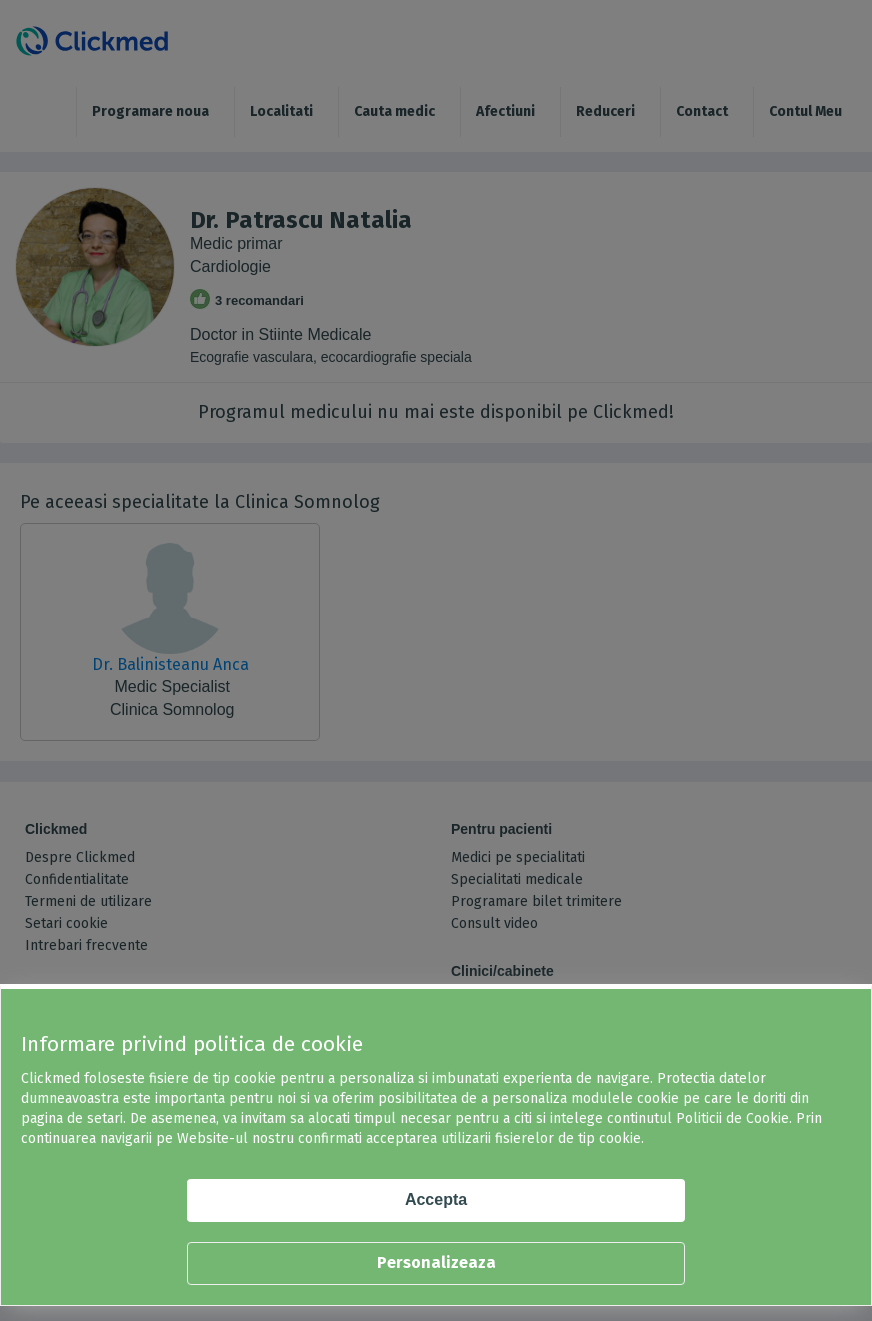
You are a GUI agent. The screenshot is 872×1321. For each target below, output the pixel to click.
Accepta (436, 1199)
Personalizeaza (436, 1262)
